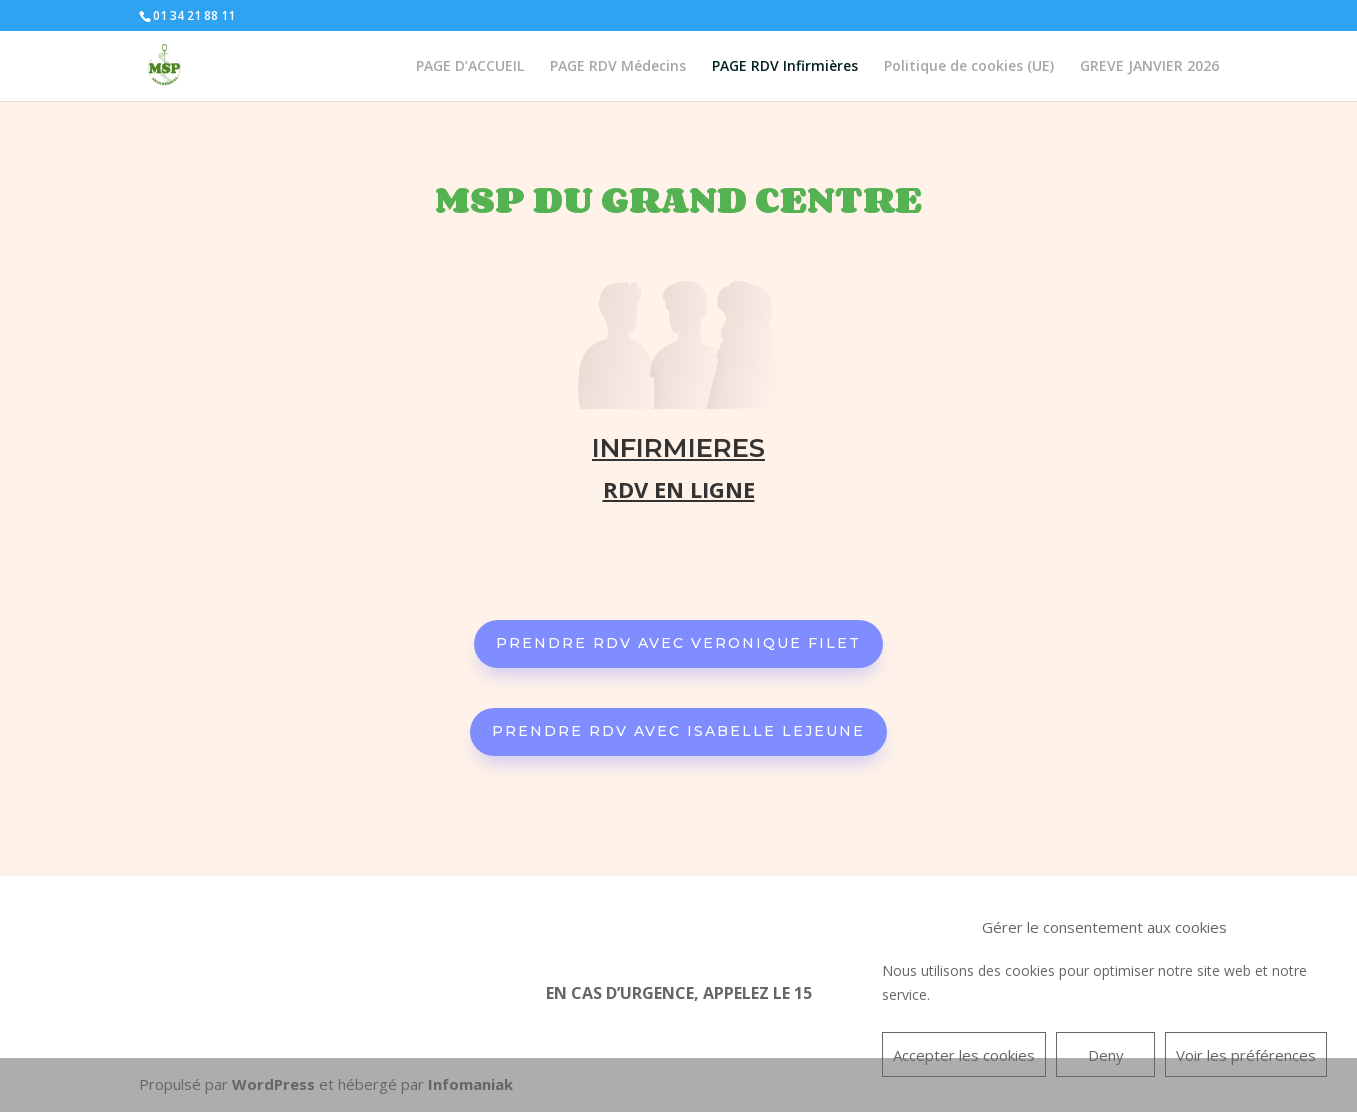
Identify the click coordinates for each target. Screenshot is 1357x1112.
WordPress (273, 1084)
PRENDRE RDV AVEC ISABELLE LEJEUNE (678, 731)
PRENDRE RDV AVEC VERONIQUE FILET (678, 643)
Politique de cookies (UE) (969, 67)
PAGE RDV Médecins (618, 67)
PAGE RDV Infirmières (785, 67)
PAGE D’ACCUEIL (470, 67)
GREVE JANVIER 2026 (1149, 67)
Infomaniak (470, 1084)
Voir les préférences (1246, 1055)
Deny (1106, 1055)
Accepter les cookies (964, 1055)
